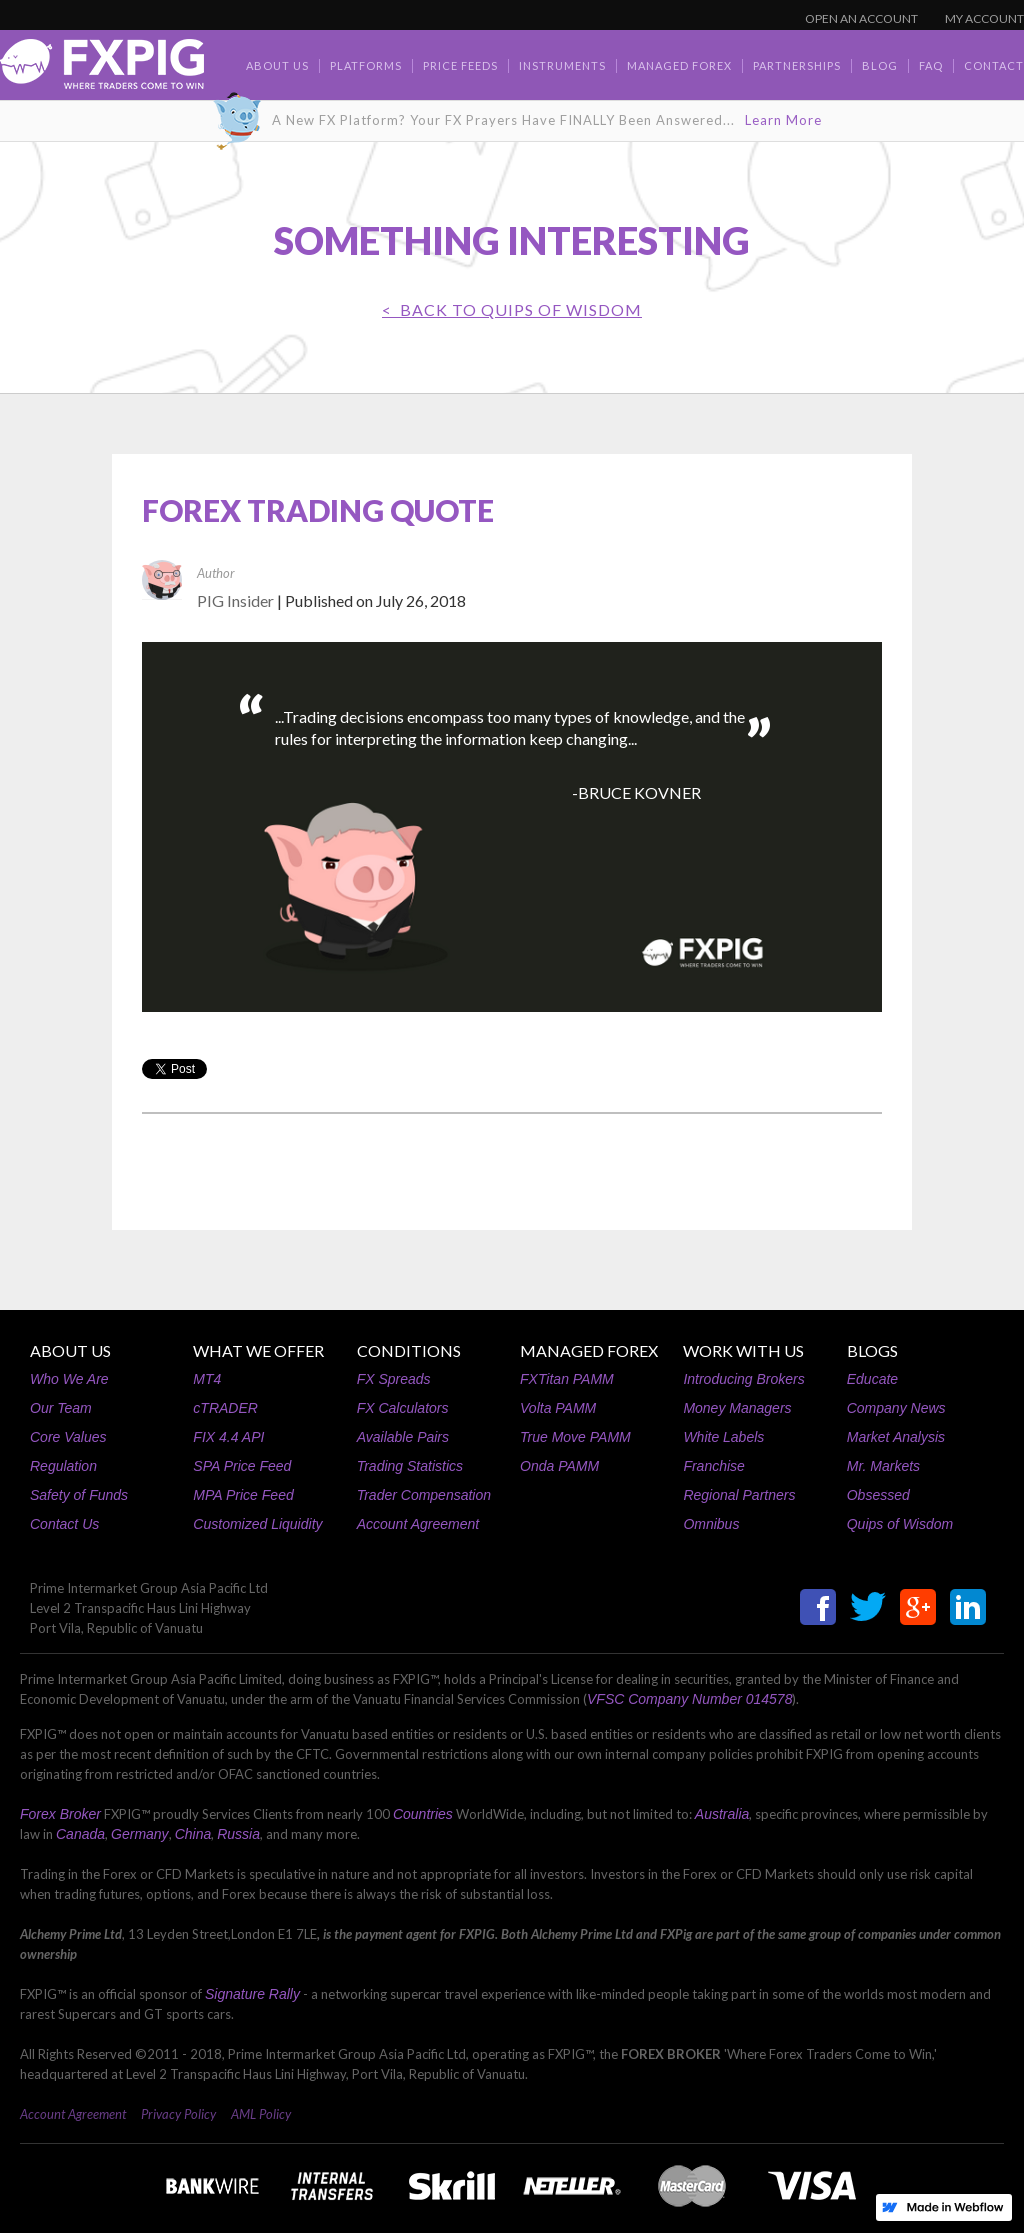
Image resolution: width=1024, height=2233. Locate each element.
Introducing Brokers (743, 1379)
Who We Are (69, 1379)
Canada (80, 1834)
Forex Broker (60, 1814)
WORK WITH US (743, 1350)
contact (994, 65)
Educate (872, 1379)
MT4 (207, 1379)
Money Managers (737, 1408)
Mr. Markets (883, 1466)
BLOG (880, 65)
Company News (896, 1408)
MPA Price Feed (243, 1495)
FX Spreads (394, 1379)
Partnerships (797, 65)
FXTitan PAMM (567, 1379)
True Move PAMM (575, 1437)
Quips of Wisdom (900, 1524)
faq (931, 65)
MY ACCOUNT (984, 18)
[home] (102, 69)
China (193, 1834)
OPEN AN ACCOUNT (861, 18)
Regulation (63, 1466)
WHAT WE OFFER (258, 1350)
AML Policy (261, 2114)
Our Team (61, 1408)
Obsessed (878, 1495)
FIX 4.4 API (228, 1437)
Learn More (783, 120)
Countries (423, 1814)
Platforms (366, 65)
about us (277, 65)
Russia (238, 1834)
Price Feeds (460, 65)
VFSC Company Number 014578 (689, 1699)
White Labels (723, 1437)
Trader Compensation (424, 1495)
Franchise (713, 1466)
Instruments (562, 65)
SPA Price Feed (242, 1466)
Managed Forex (679, 65)
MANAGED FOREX (589, 1350)
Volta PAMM (558, 1408)
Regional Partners (739, 1495)
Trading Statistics (410, 1466)
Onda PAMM (559, 1466)
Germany (140, 1834)
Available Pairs (403, 1437)
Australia (722, 1814)
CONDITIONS (409, 1350)
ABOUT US (70, 1350)
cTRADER (225, 1408)
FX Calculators (403, 1408)
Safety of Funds (79, 1495)
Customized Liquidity (257, 1524)
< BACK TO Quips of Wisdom (512, 309)
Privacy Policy (178, 2114)
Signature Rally (252, 1994)
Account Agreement (418, 1524)
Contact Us (64, 1524)
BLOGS (872, 1350)
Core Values (68, 1437)
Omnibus (711, 1524)
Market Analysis (896, 1437)
